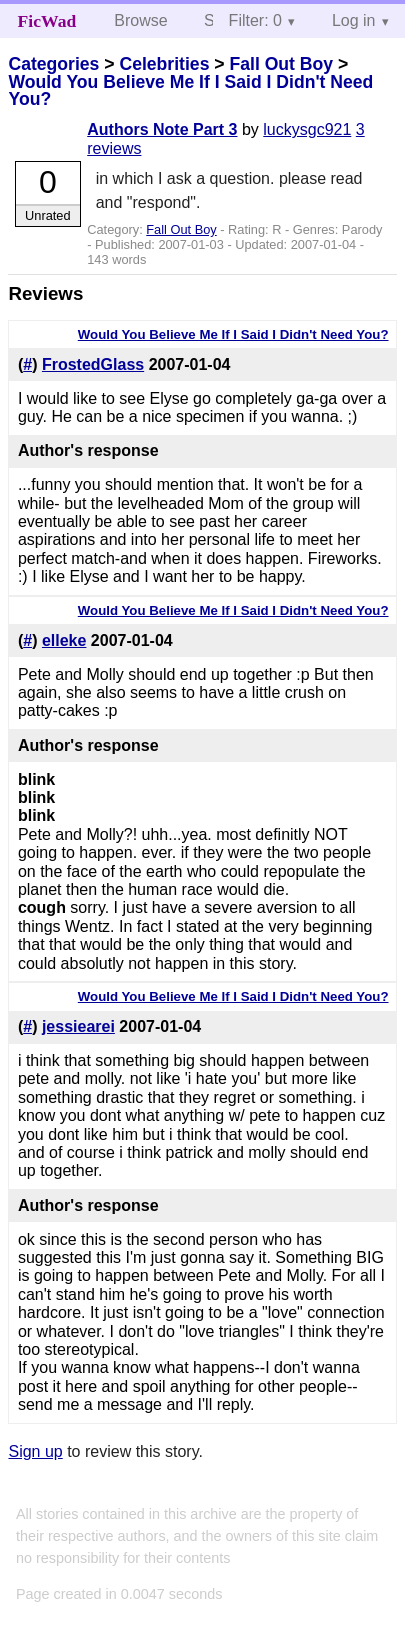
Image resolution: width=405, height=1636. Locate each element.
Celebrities (164, 64)
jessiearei (78, 1026)
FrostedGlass (93, 364)
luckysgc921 (307, 129)
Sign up (35, 1451)
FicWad (47, 21)
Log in (354, 20)
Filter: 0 (255, 20)
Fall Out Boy (281, 64)
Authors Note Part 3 (162, 129)
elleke (64, 640)
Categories (53, 64)
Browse (140, 20)
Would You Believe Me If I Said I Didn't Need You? (190, 91)
